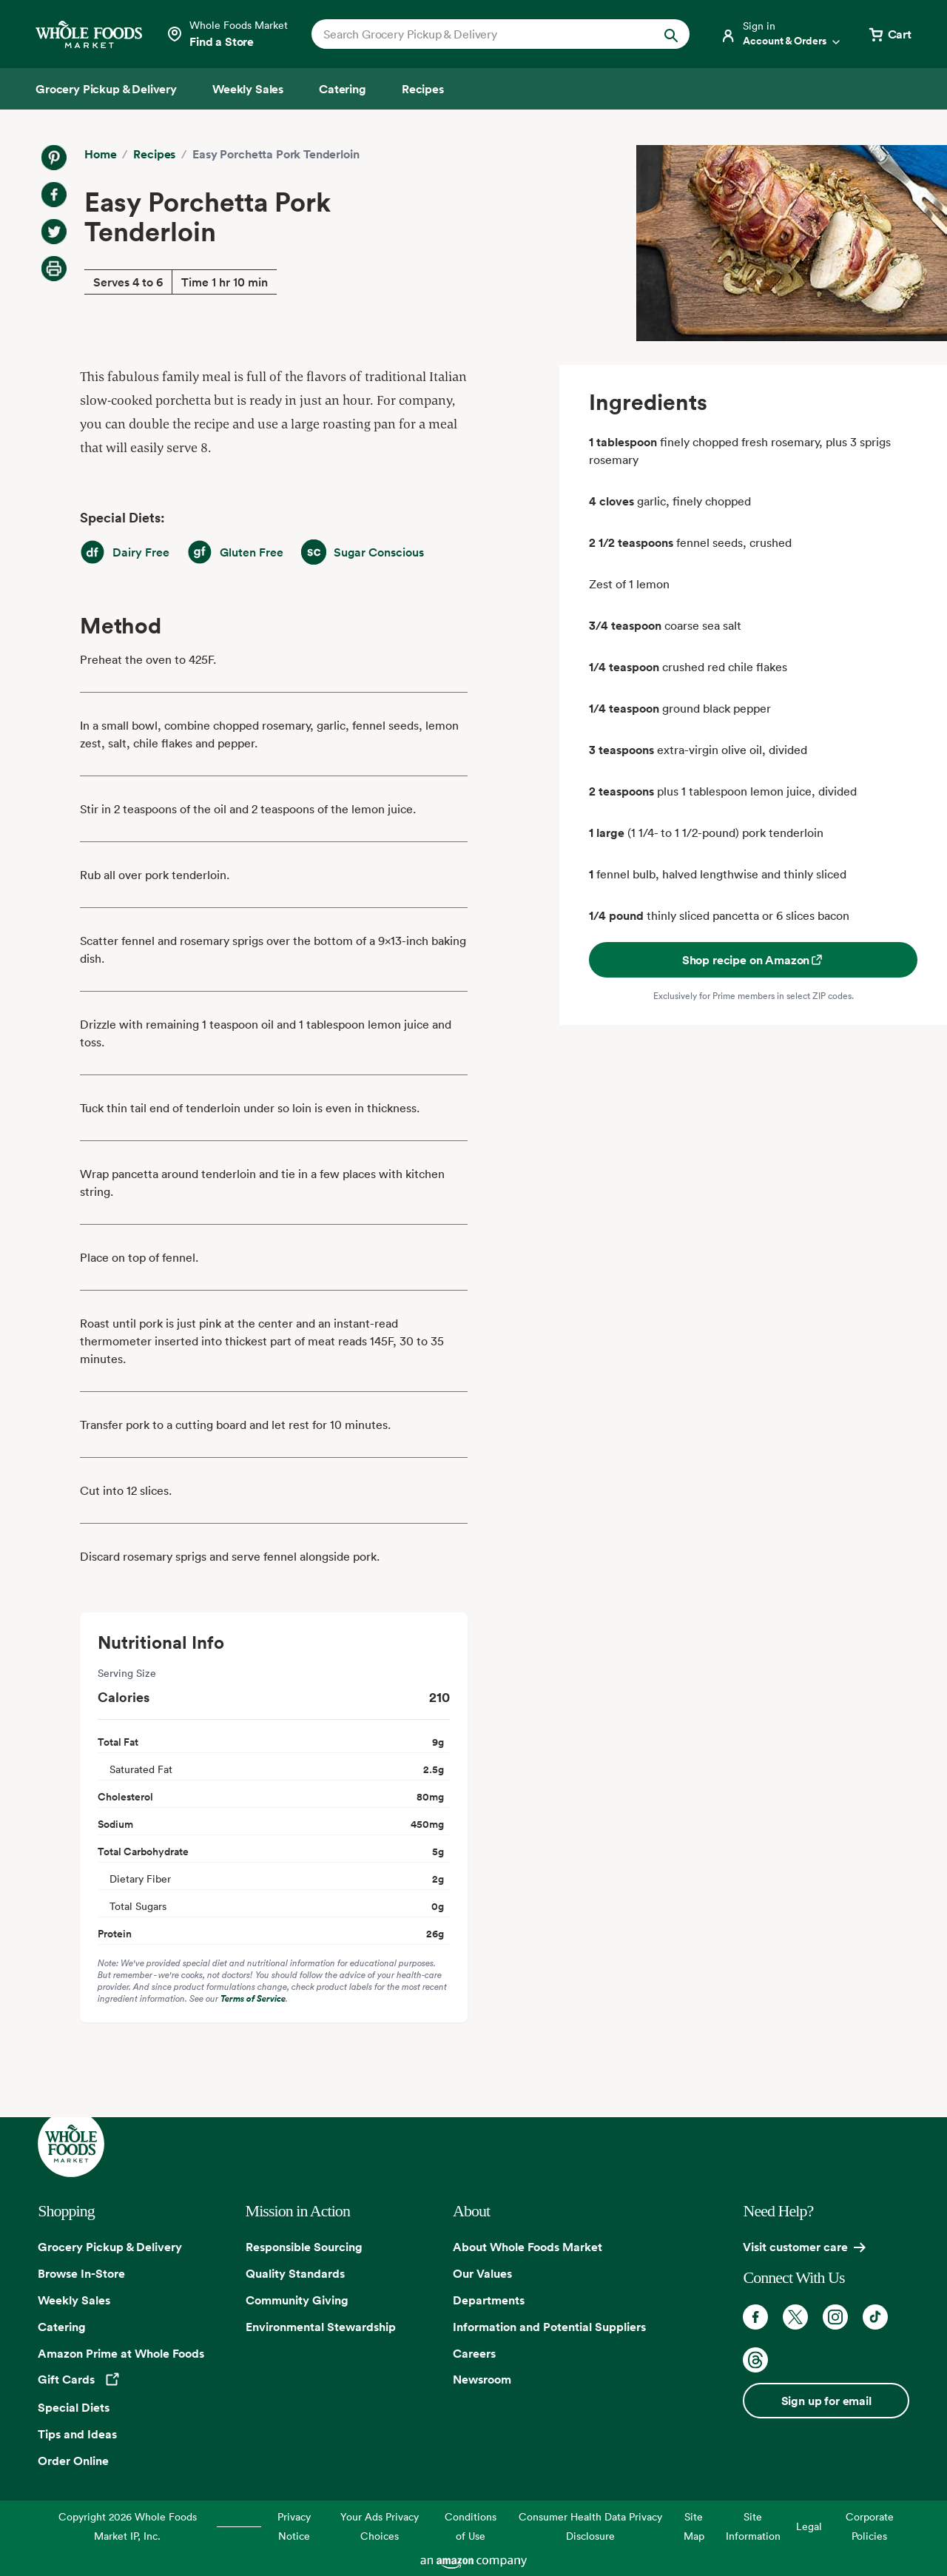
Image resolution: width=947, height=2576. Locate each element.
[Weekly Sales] (247, 89)
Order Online (73, 2460)
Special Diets (73, 2407)
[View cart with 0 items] (889, 34)
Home (100, 154)
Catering (62, 2326)
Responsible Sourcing (304, 2247)
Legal (809, 2526)
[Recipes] (423, 89)
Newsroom (482, 2379)
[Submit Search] (671, 34)
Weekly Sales (74, 2300)
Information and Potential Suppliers (549, 2326)
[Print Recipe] (54, 268)
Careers (474, 2353)
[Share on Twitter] (54, 231)
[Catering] (342, 89)
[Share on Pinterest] (54, 157)
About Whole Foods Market (527, 2247)
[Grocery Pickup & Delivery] (106, 89)
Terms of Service (253, 1998)
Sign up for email (826, 2400)
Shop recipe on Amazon (753, 960)
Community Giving (297, 2300)
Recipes (154, 154)
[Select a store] (227, 34)
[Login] (781, 34)
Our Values (482, 2273)
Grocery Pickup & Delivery (110, 2247)
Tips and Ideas (77, 2434)
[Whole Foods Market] (89, 34)
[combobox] (482, 34)
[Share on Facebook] (54, 194)
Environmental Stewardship (321, 2326)
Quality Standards (295, 2273)
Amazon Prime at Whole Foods (121, 2353)
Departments (489, 2300)
